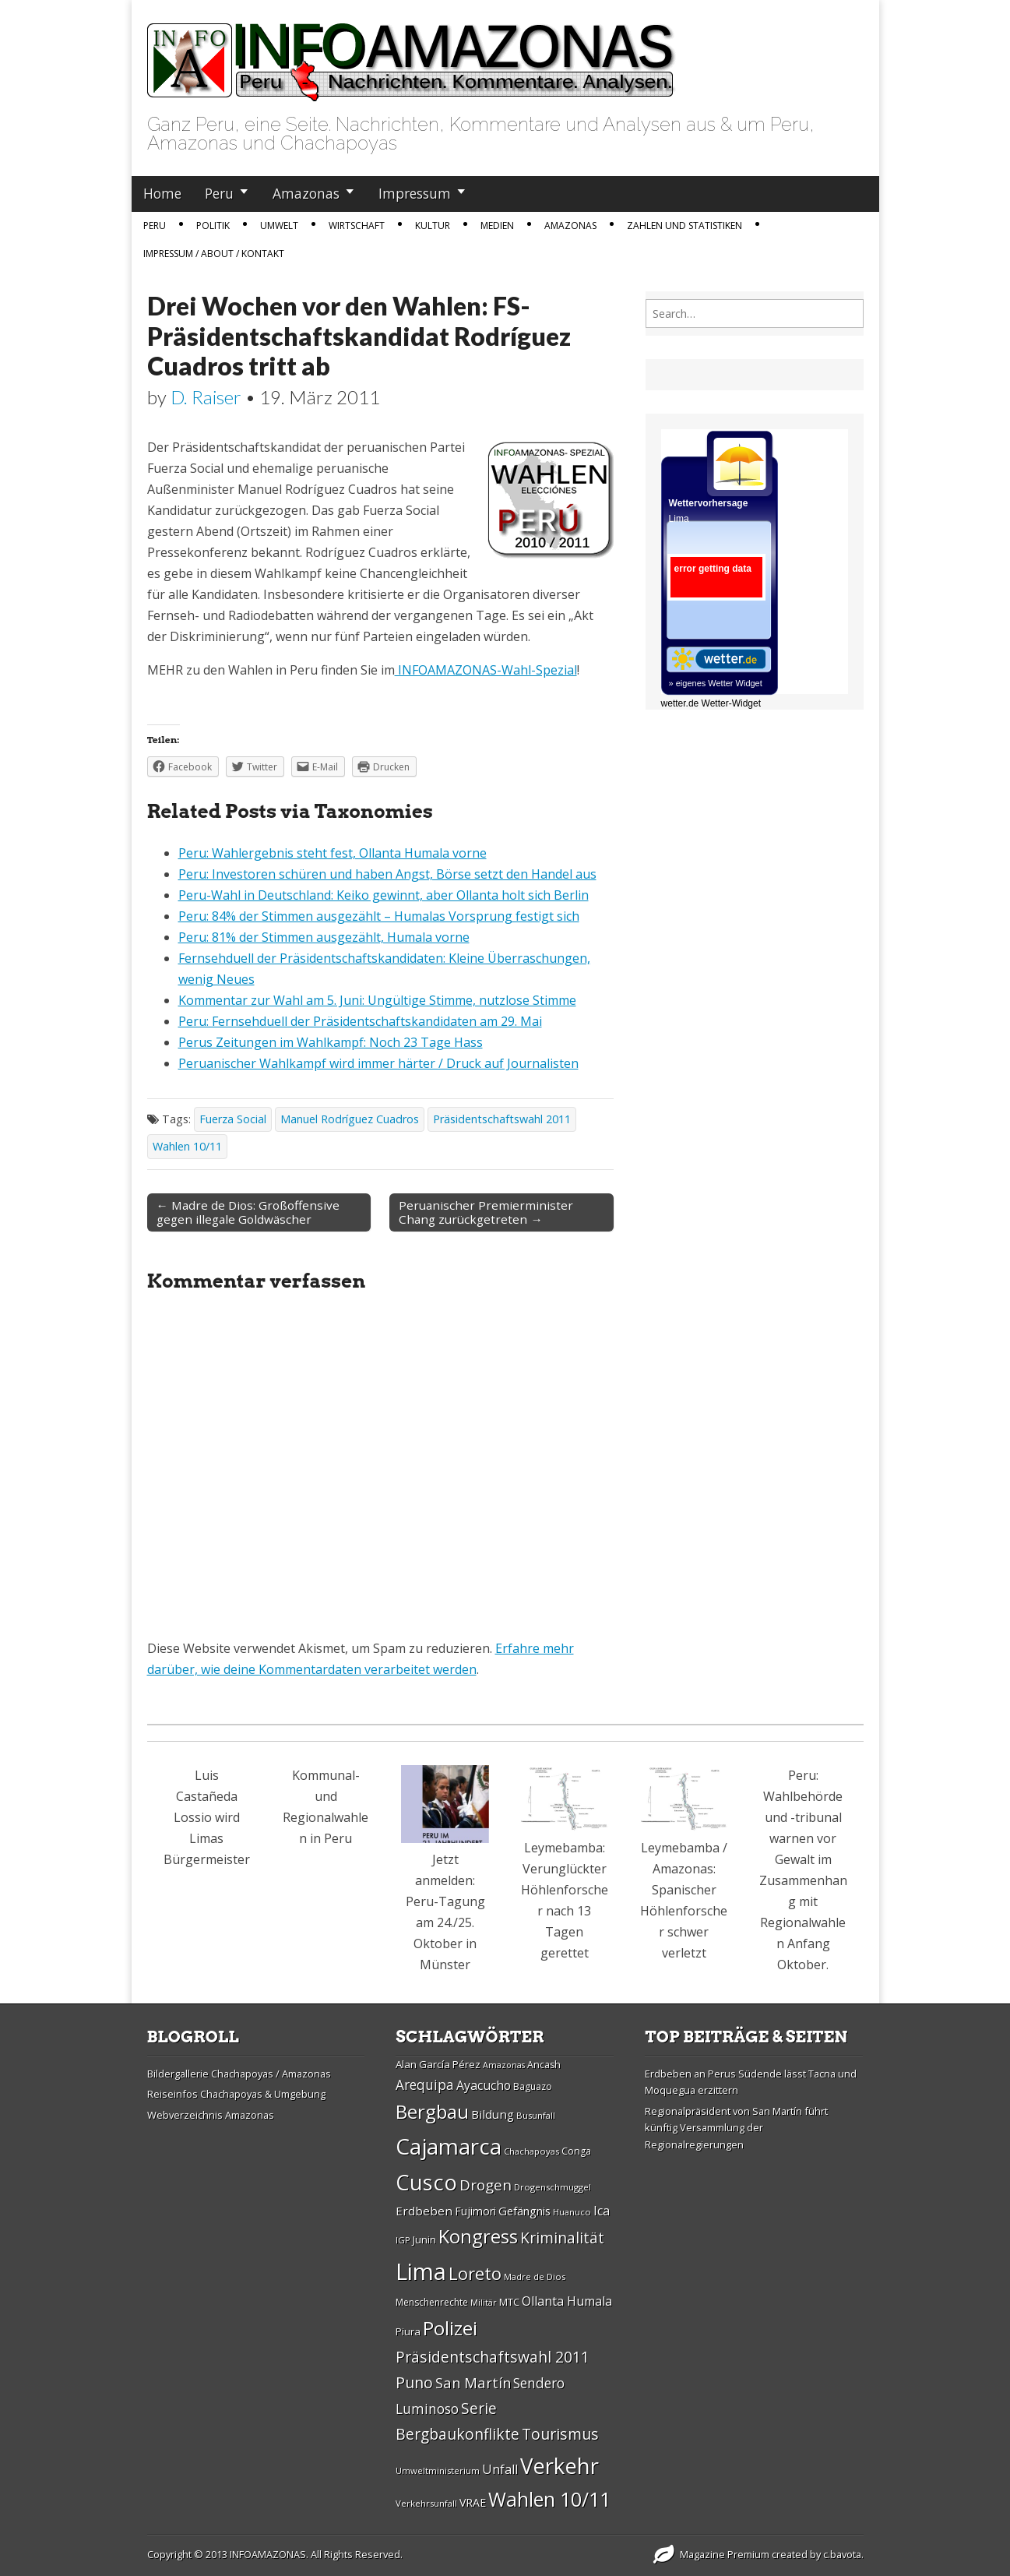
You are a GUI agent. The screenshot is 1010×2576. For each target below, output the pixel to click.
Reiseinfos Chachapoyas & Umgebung (236, 2094)
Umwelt (279, 225)
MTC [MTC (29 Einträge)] (509, 2302)
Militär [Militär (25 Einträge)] (483, 2302)
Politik (213, 225)
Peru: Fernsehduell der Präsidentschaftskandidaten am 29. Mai (360, 1021)
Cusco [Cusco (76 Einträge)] (426, 2182)
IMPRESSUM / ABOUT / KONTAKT (213, 253)
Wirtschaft (357, 225)
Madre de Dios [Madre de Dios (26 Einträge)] (534, 2276)
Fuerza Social (232, 1119)
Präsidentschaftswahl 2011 (502, 1119)
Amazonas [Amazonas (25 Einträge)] (504, 2065)
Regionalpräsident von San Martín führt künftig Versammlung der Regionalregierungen (736, 2127)
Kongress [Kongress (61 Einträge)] (478, 2236)
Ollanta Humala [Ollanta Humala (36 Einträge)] (567, 2301)
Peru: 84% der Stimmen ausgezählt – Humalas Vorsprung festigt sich (378, 916)
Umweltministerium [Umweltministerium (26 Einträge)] (438, 2470)
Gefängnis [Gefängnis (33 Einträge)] (524, 2210)
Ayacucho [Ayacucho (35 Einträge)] (483, 2085)
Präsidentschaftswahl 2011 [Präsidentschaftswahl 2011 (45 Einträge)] (492, 2356)
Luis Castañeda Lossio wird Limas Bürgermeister (207, 1817)
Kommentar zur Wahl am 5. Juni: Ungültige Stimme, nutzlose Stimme (377, 1000)
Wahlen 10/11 (187, 1146)
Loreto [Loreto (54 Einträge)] (475, 2273)
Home (162, 193)
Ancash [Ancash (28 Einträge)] (544, 2064)
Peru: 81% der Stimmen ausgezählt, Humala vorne (324, 937)
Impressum (414, 193)
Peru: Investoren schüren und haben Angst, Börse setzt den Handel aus (387, 874)
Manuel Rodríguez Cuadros (349, 1119)
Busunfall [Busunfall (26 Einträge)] (535, 2115)
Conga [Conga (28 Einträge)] (576, 2151)
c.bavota (842, 2554)
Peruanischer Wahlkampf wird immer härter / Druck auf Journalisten (378, 1063)
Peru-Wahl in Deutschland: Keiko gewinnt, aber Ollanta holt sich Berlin (383, 895)
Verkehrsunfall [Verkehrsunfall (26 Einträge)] (426, 2503)
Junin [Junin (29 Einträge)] (424, 2239)
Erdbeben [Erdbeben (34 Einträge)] (424, 2210)
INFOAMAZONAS (268, 2554)
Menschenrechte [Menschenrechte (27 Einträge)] (432, 2302)
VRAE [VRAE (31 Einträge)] (472, 2502)
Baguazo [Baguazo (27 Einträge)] (532, 2086)
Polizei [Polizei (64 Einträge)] (450, 2328)
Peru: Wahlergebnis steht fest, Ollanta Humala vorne (332, 853)
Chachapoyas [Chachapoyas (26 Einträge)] (531, 2151)
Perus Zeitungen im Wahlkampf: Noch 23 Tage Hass (330, 1042)
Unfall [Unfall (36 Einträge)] (500, 2469)
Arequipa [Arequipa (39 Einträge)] (425, 2085)
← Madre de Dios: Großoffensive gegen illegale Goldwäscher (248, 1212)
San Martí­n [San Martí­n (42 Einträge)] (473, 2382)
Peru (219, 193)
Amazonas (306, 193)
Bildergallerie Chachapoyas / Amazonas (239, 2074)
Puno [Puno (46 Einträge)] (414, 2382)
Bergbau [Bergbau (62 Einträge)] (432, 2111)
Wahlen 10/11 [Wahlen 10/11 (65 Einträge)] (549, 2499)
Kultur (432, 225)
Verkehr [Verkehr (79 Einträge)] (559, 2465)
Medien (497, 225)
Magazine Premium (724, 2554)
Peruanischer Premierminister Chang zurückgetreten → (486, 1212)
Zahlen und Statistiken (684, 225)
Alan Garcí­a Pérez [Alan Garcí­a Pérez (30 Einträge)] (438, 2064)
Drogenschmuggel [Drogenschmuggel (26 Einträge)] (552, 2187)
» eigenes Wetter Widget (715, 683)
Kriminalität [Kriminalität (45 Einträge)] (562, 2237)
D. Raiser (206, 397)
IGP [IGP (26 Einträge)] (403, 2240)
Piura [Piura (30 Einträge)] (408, 2331)
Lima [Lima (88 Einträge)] (421, 2271)
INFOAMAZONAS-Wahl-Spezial (486, 669)
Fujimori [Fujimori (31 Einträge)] (475, 2211)
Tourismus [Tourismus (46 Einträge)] (560, 2433)
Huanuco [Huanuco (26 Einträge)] (572, 2212)
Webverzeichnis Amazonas (210, 2115)
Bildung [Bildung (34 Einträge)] (492, 2114)
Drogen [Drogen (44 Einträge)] (485, 2185)
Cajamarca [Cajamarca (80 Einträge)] (448, 2146)
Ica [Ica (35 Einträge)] (601, 2210)
